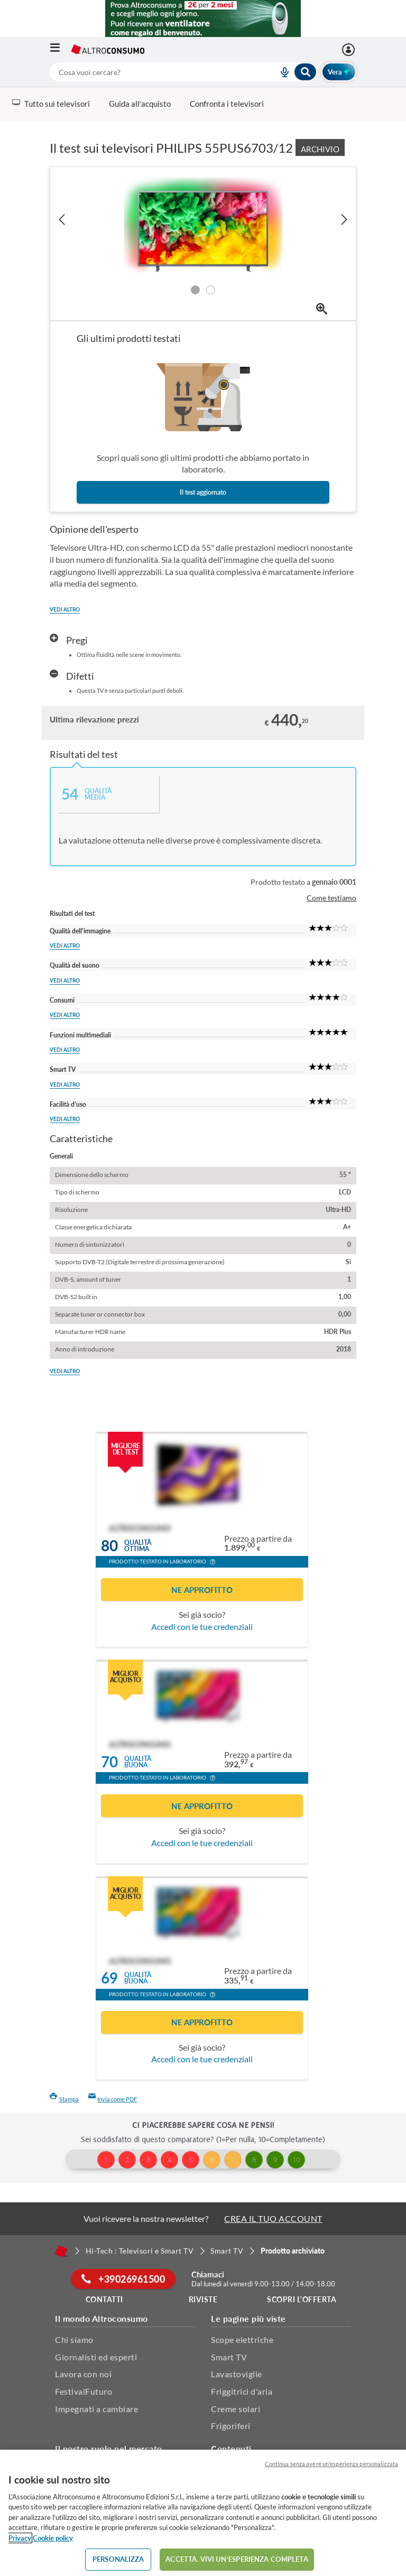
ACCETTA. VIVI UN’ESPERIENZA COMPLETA (236, 2559)
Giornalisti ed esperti (96, 2357)
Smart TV (229, 2357)
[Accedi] (349, 49)
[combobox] (183, 71)
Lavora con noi (83, 2374)
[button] (212, 1563)
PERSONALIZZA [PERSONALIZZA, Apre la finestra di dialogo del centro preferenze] (118, 2559)
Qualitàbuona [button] (137, 1762)
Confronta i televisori (227, 103)
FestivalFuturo (83, 2391)
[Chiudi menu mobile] (343, 18)
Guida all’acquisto (140, 103)
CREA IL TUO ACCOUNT (273, 2218)
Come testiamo (331, 897)
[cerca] (151, 71)
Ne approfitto (202, 1590)
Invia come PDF (112, 2099)
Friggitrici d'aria (241, 2391)
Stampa (64, 2099)
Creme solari (235, 2409)
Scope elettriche (242, 2339)
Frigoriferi (231, 2426)
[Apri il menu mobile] (60, 49)
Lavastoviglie (236, 2374)
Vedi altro (65, 609)
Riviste (203, 2299)
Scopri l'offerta (301, 2299)
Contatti (104, 2299)
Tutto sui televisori (51, 103)
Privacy (19, 2538)
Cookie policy (53, 2538)
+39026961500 (123, 2279)
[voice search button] (280, 71)
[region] (203, 2513)
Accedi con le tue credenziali (202, 1626)
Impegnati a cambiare (96, 2409)
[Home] (61, 2251)
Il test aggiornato (203, 492)
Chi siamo (74, 2339)
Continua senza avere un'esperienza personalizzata (331, 2463)
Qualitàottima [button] (137, 1545)
